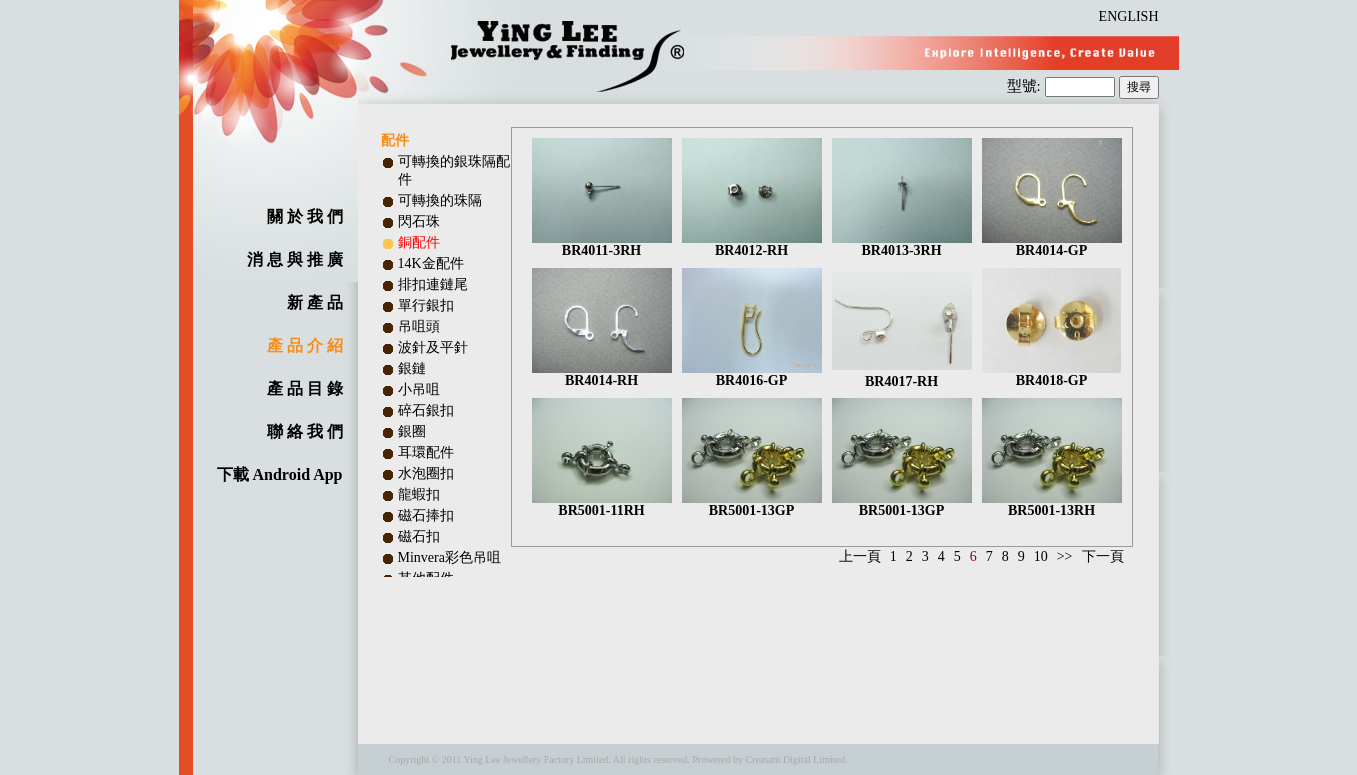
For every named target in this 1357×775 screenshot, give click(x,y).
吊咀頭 (419, 326)
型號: (1026, 86)
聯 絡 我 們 (305, 431)
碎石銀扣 (426, 410)
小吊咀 (419, 389)
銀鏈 (412, 368)
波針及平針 (433, 347)
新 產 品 (315, 302)
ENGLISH (1129, 16)
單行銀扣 (426, 305)
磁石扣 (419, 536)
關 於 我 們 (305, 216)
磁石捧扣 (426, 515)
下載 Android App (280, 474)
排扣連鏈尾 (433, 284)
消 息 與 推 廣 (295, 259)
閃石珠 (419, 221)
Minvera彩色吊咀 (449, 557)
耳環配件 (426, 452)
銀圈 (412, 431)
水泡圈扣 (426, 473)
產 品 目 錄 (305, 388)
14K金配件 (431, 263)
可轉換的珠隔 (440, 200)
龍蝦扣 (419, 494)
